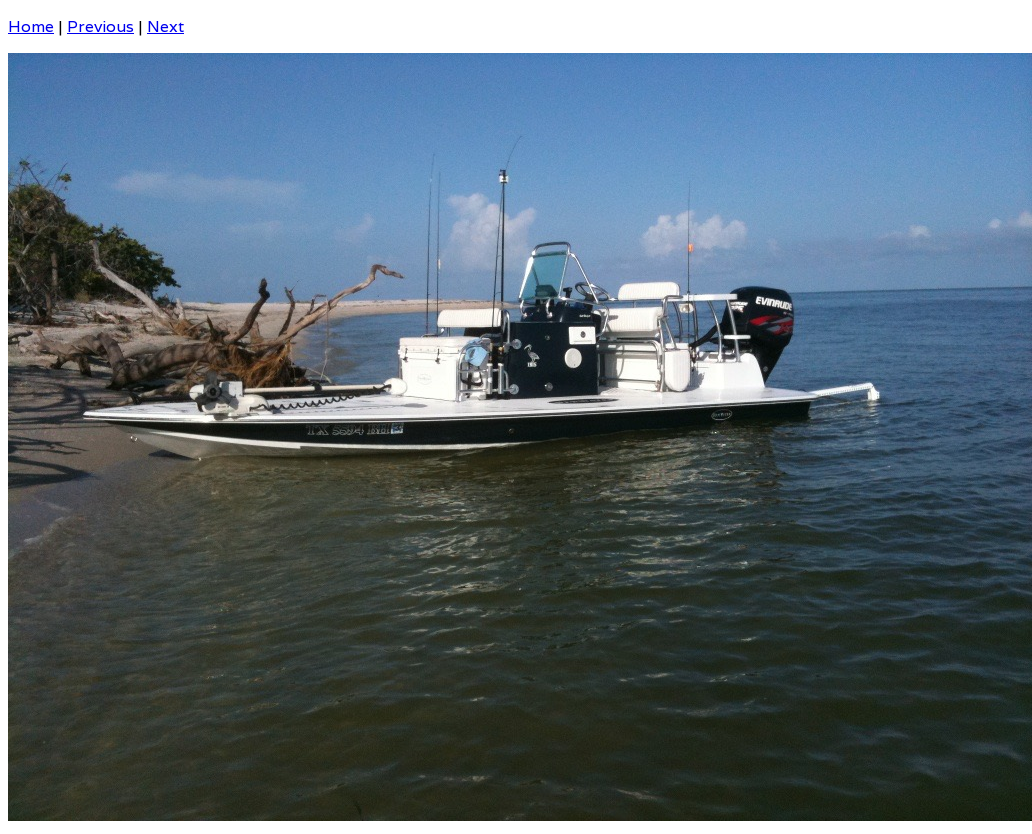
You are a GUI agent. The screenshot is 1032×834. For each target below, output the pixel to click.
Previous (100, 26)
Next (165, 26)
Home (31, 26)
